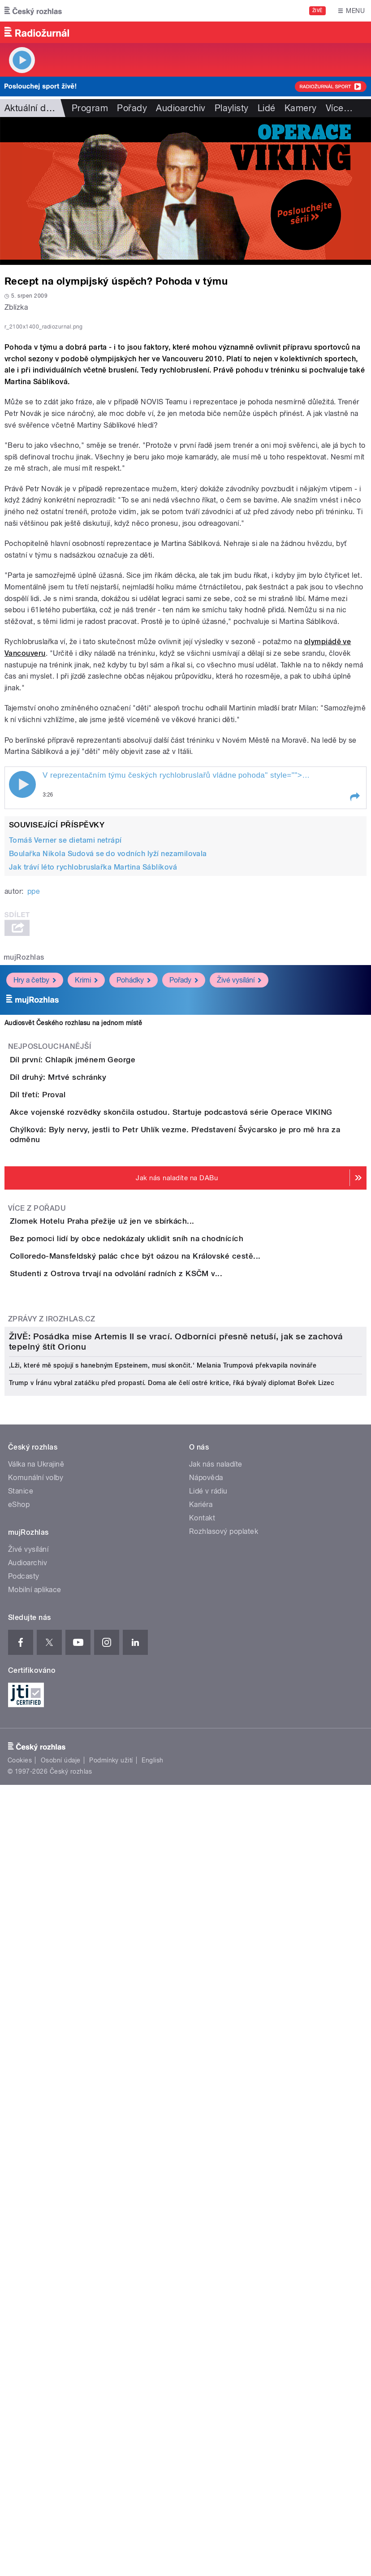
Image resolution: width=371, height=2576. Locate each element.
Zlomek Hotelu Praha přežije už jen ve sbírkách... (138, 1547)
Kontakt (202, 2188)
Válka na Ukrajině (36, 2134)
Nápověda (206, 2148)
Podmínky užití (111, 2430)
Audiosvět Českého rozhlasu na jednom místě (73, 1231)
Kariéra (200, 2175)
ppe (33, 1099)
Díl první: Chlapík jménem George (108, 1268)
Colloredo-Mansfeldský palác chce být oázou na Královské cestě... (171, 1633)
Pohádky (133, 1188)
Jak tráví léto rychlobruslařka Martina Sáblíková (93, 1075)
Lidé (267, 108)
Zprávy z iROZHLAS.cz (51, 1748)
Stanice (20, 2161)
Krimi (86, 1188)
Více (339, 108)
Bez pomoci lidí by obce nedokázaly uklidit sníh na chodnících (162, 1590)
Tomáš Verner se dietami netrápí (65, 1048)
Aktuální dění (31, 108)
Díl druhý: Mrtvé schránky (94, 1311)
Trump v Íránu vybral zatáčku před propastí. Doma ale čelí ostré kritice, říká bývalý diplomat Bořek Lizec (171, 2052)
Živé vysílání (239, 1188)
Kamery (301, 108)
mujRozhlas (24, 1165)
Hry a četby (34, 1188)
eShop (19, 2175)
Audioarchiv (180, 108)
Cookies (20, 2430)
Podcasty (23, 2247)
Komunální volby (35, 2148)
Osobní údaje (61, 2430)
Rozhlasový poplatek (223, 2202)
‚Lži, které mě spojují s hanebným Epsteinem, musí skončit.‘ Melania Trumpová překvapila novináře (162, 2035)
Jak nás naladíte (215, 2134)
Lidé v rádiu (208, 2161)
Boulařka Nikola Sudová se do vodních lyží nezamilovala (108, 1062)
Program (90, 108)
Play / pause (22, 993)
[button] (354, 1006)
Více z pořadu (37, 1534)
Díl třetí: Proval (73, 1354)
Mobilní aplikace (34, 2260)
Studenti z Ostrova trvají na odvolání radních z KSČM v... (152, 1676)
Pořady (132, 108)
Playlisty (232, 108)
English (152, 2430)
